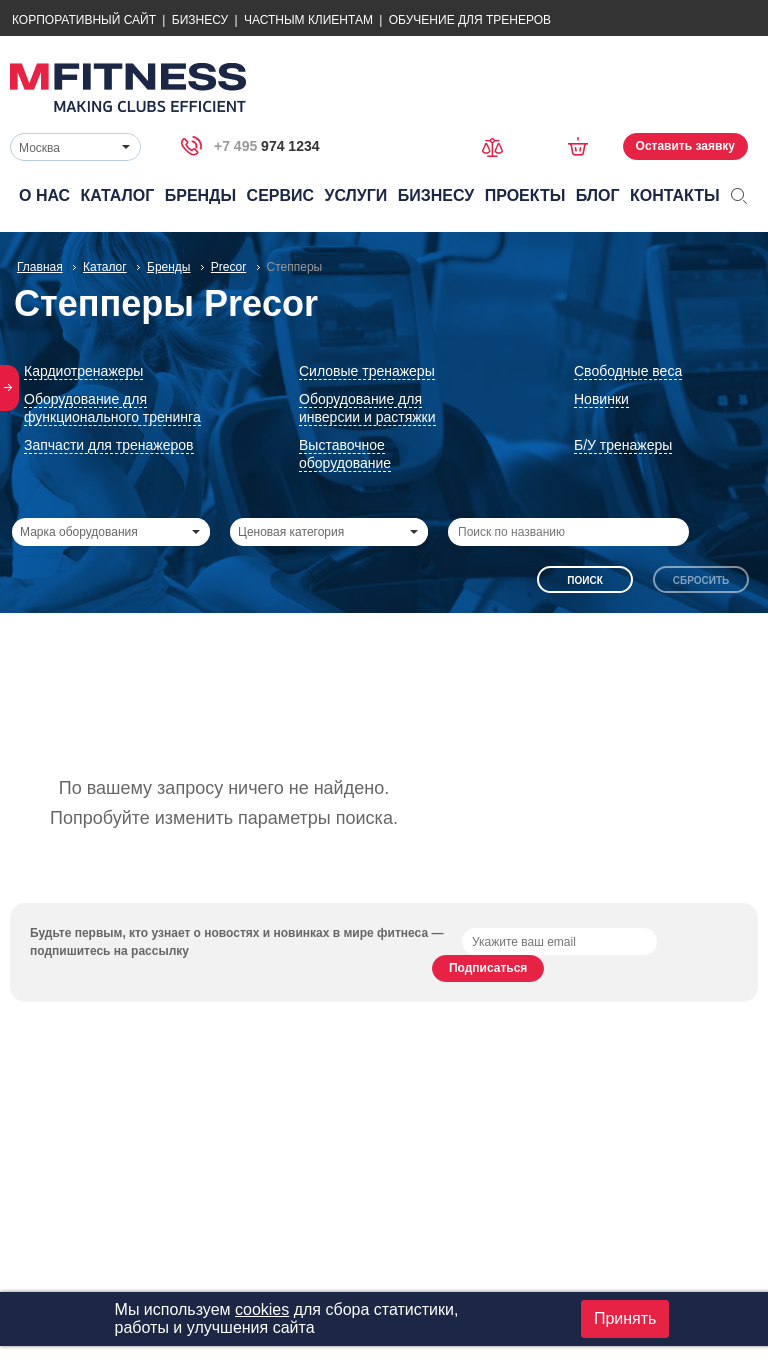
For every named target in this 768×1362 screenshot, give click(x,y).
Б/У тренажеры (623, 445)
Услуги (355, 195)
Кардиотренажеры (83, 371)
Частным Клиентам (308, 20)
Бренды (200, 195)
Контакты (675, 195)
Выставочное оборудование (345, 454)
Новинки (601, 399)
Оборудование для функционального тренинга (112, 408)
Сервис (281, 195)
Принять (625, 1318)
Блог (598, 195)
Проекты (525, 195)
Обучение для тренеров (470, 20)
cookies (262, 1309)
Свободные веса (628, 371)
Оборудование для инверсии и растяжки (367, 408)
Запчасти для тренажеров (109, 445)
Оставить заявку (685, 146)
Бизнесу (200, 20)
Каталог (118, 195)
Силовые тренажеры (367, 371)
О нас (44, 195)
